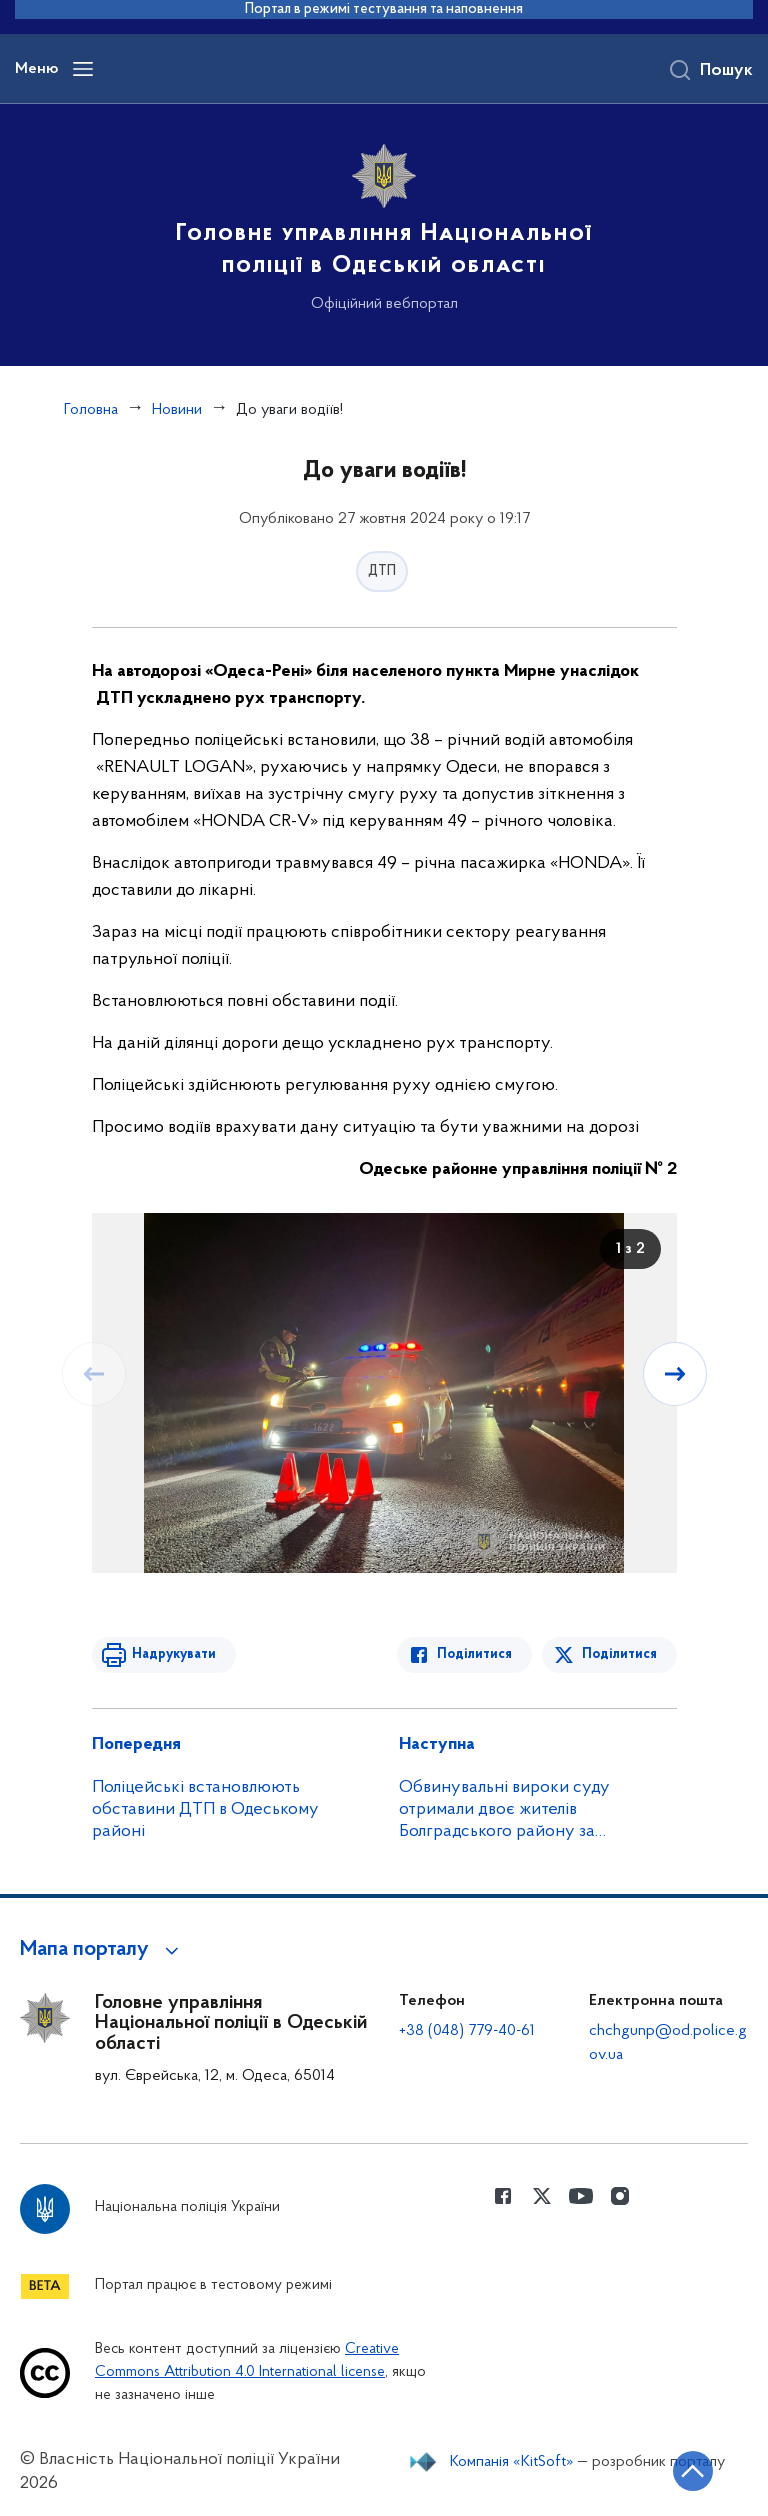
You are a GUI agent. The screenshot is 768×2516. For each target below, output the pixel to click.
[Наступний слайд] (675, 1374)
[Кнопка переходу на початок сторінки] (693, 2471)
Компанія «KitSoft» (512, 2462)
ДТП (382, 571)
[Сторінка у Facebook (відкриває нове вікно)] (503, 2196)
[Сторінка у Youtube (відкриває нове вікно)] (581, 2196)
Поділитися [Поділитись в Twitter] (619, 1654)
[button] (102, 1950)
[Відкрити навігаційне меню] (83, 69)
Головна (91, 410)
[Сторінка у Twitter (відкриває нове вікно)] (542, 2196)
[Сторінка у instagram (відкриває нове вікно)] (620, 2196)
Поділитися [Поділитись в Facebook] (474, 1654)
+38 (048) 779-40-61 (467, 2031)
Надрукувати (174, 1654)
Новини (177, 410)
